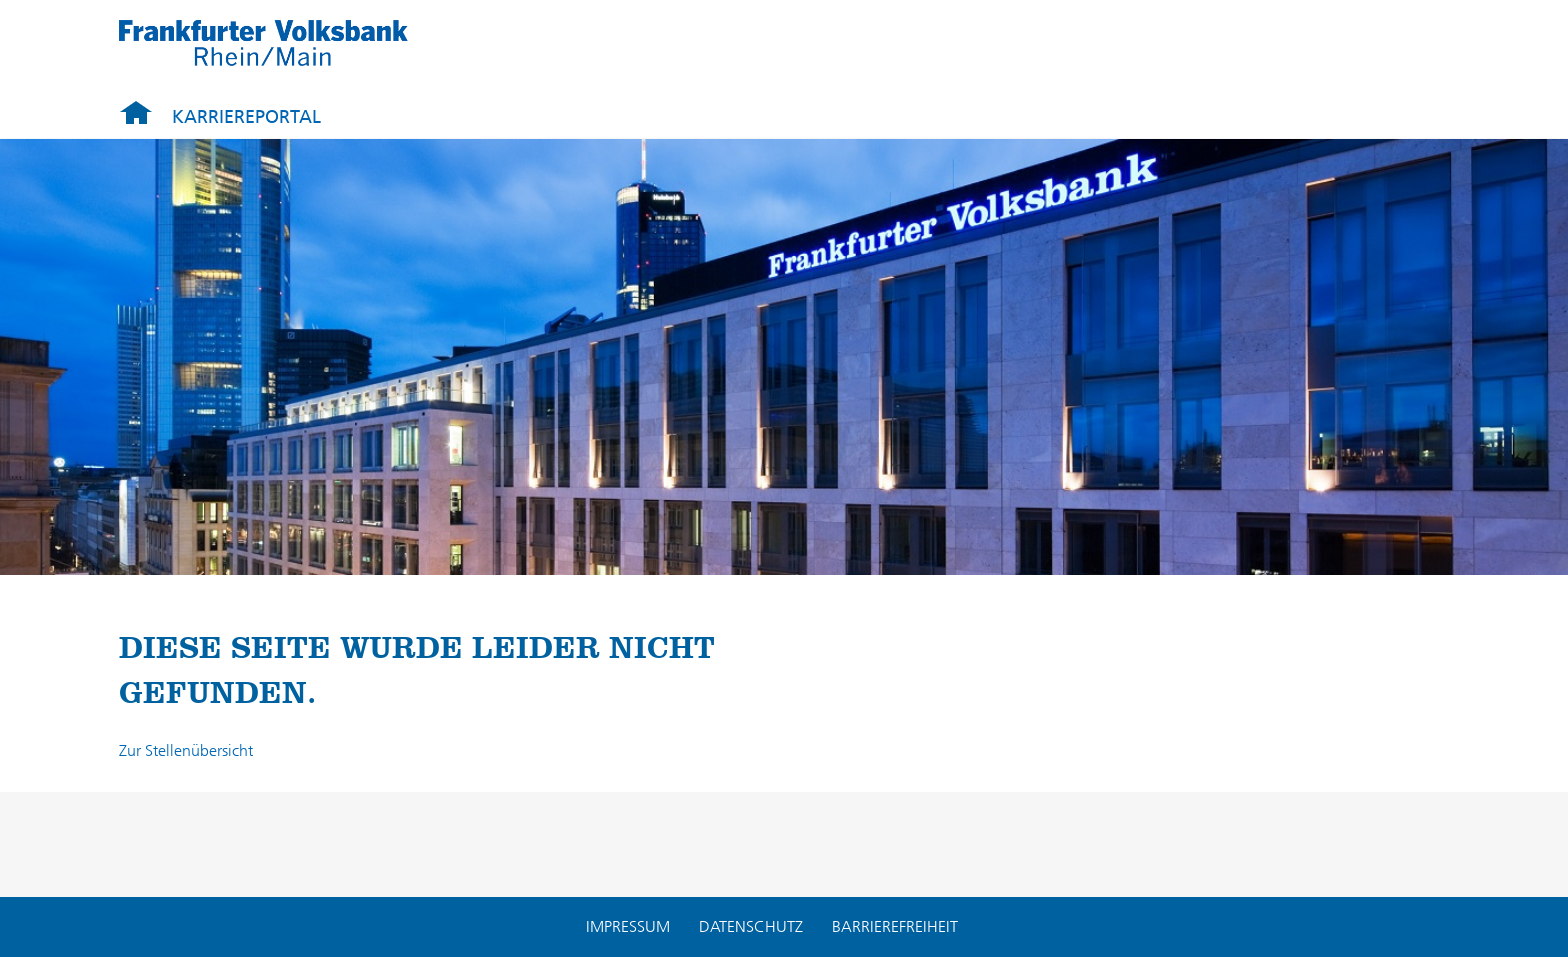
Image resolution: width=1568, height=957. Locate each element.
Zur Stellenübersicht (186, 750)
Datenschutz (751, 926)
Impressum (628, 926)
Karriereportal (246, 117)
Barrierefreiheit (895, 926)
